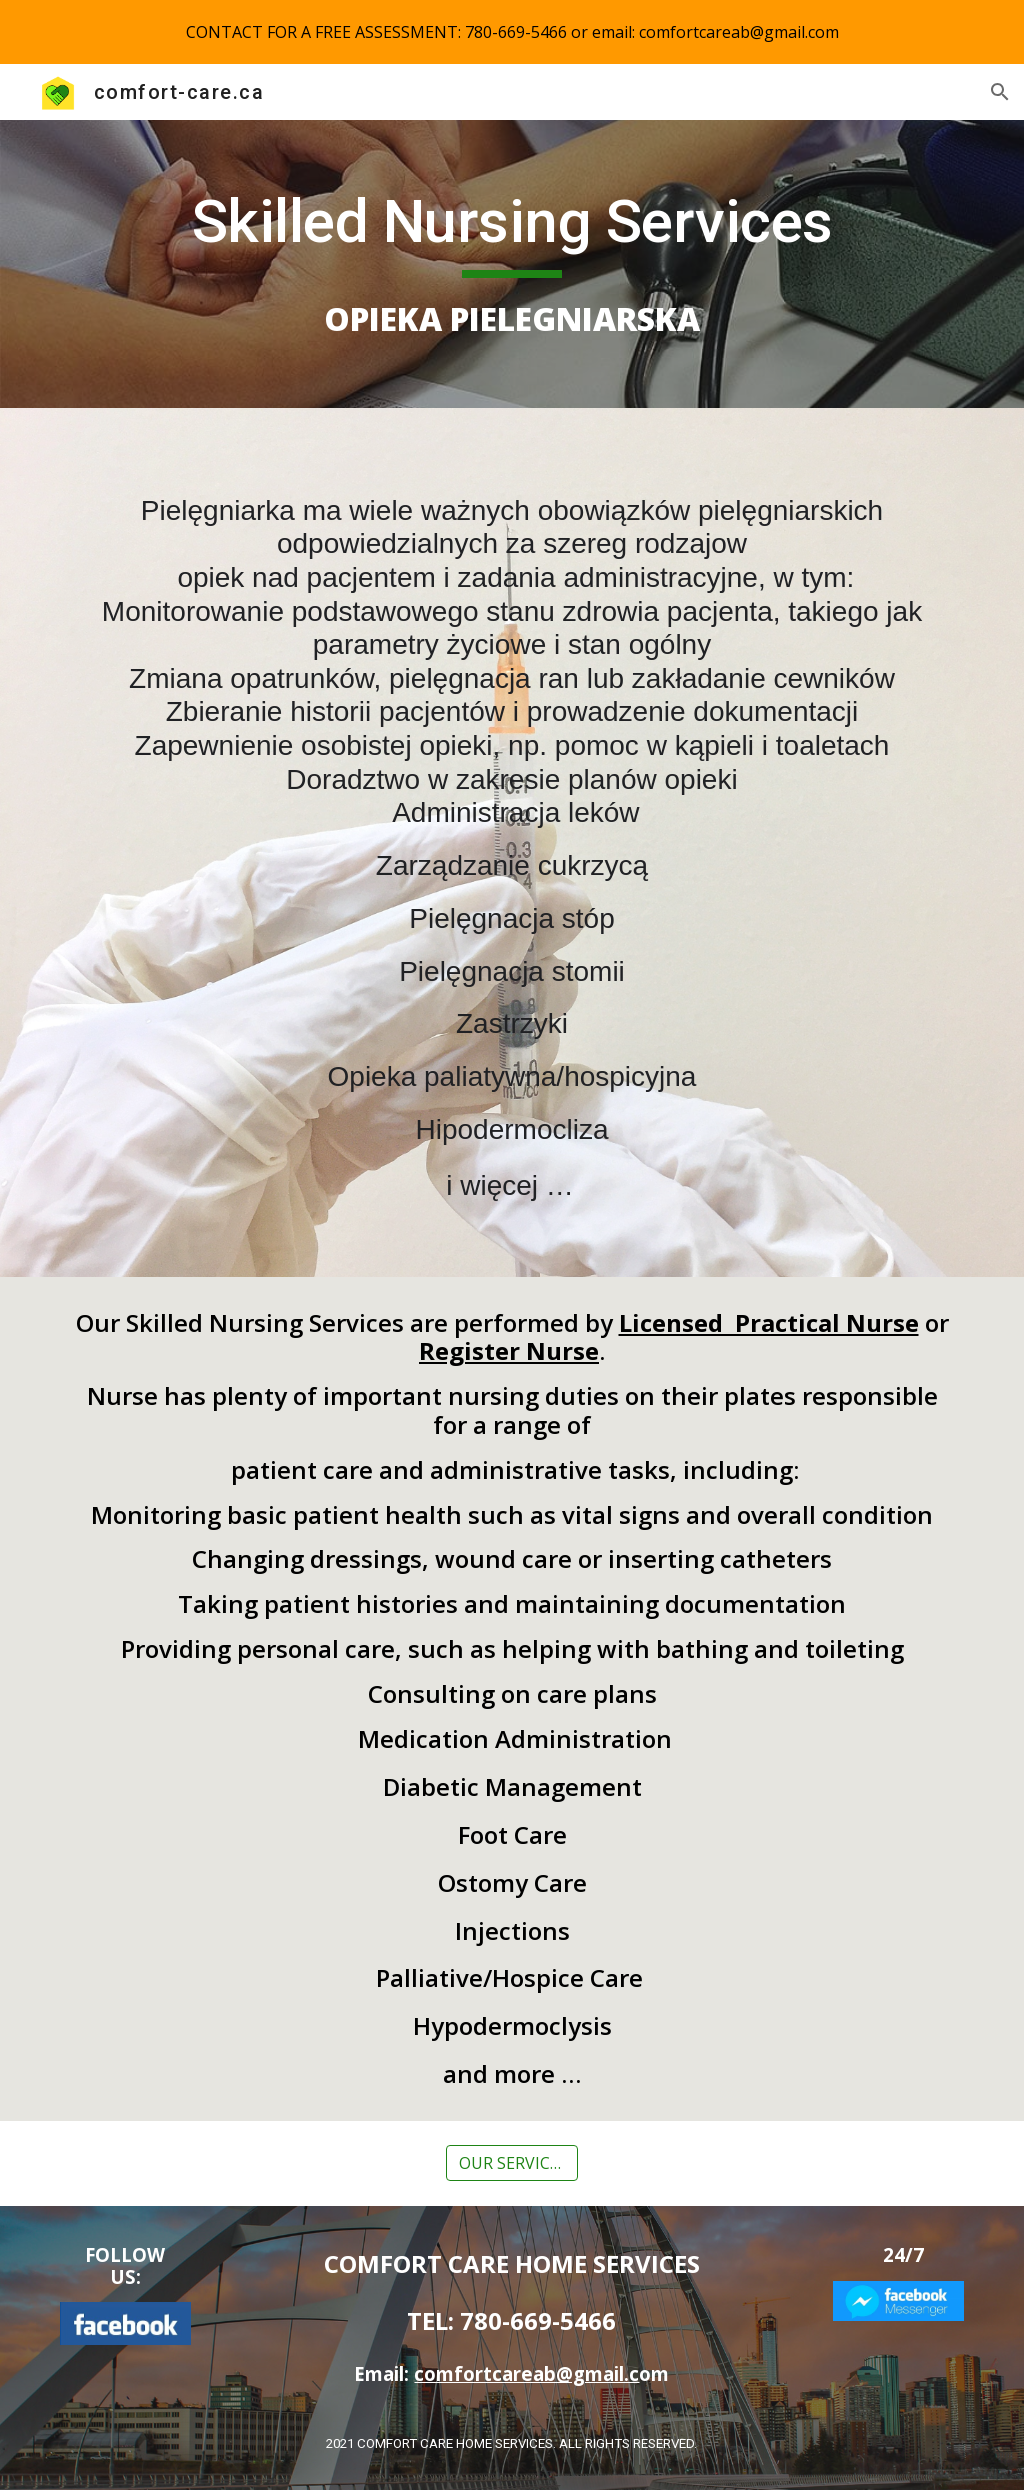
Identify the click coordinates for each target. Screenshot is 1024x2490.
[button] (1000, 92)
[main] (512, 264)
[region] (512, 32)
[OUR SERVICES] (511, 2163)
